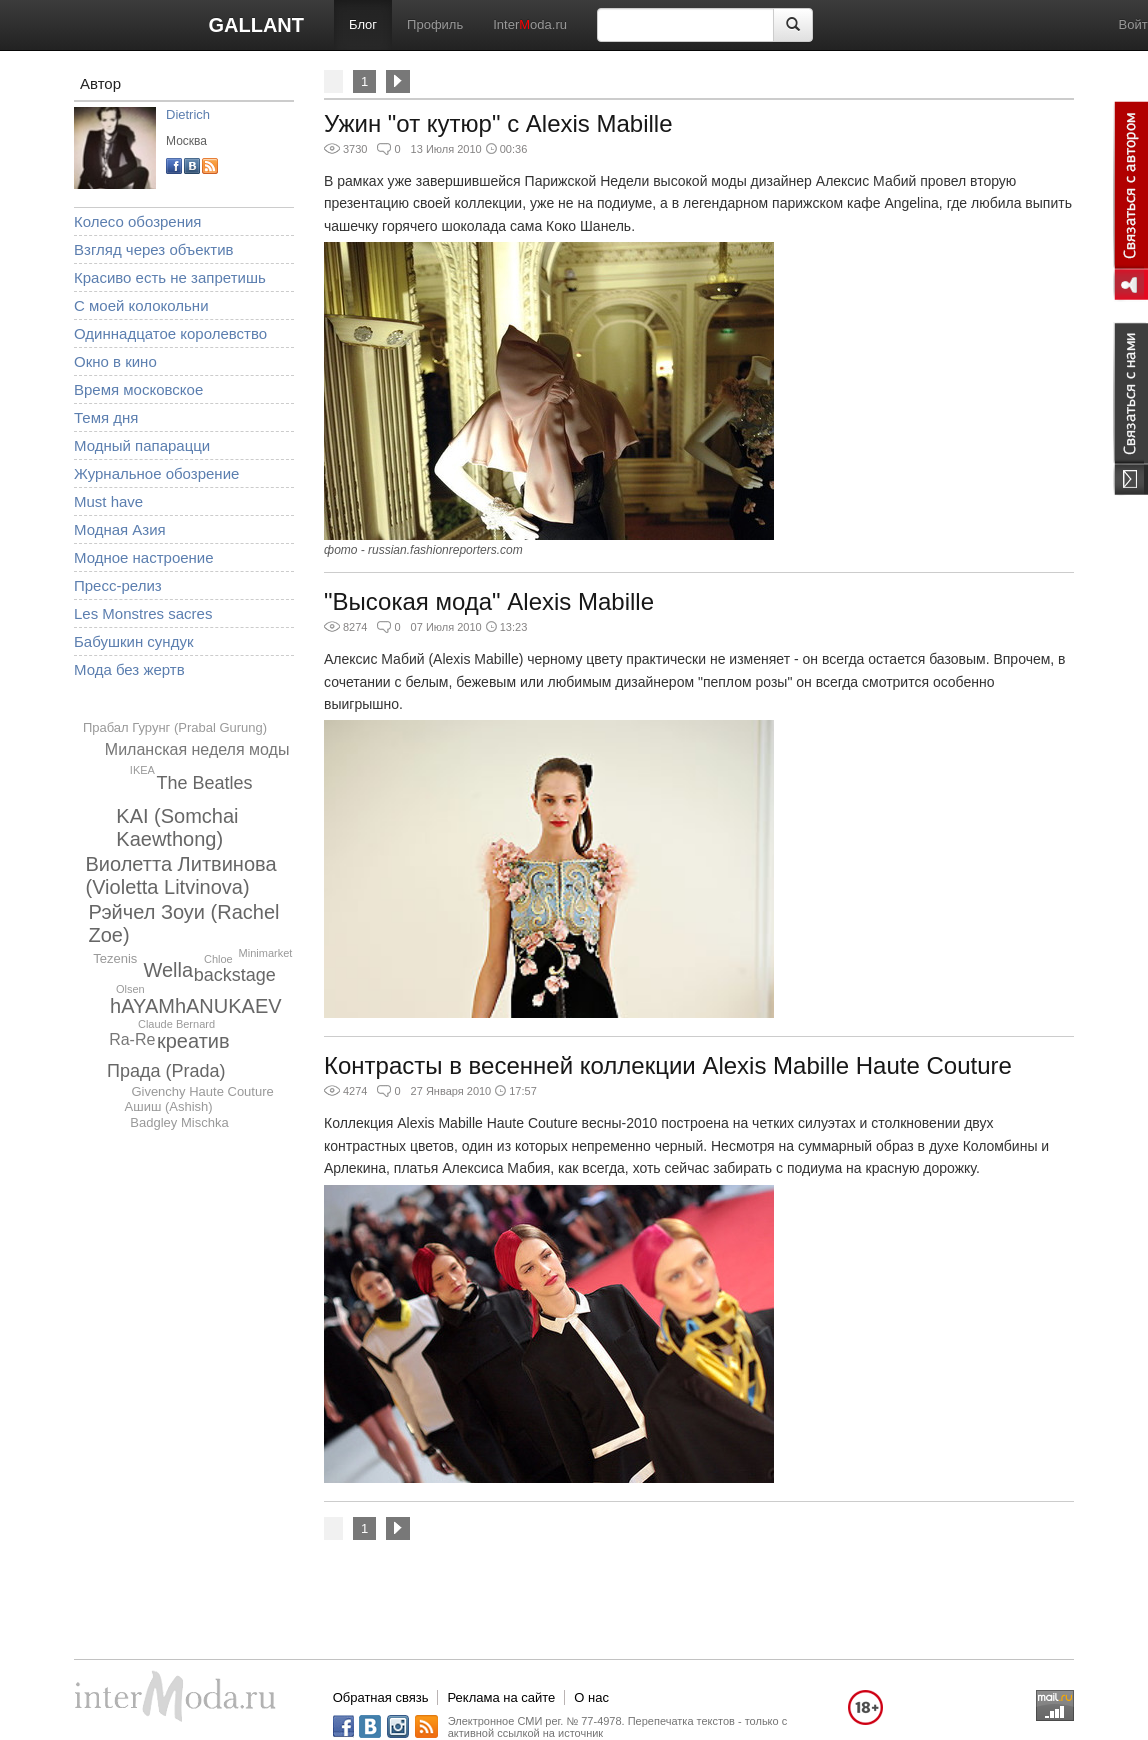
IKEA (142, 770)
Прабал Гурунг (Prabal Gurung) (175, 727)
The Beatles (205, 783)
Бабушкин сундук (133, 641)
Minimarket (266, 953)
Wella (168, 970)
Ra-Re (132, 1039)
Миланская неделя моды (197, 749)
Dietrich (188, 114)
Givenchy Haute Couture (202, 1091)
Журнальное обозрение (156, 473)
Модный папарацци (142, 445)
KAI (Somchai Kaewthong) (177, 827)
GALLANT (256, 25)
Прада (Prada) (166, 1071)
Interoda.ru (530, 24)
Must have (108, 501)
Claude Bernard (176, 1024)
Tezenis (115, 958)
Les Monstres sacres (143, 613)
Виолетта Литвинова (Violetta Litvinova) (180, 875)
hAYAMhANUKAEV (196, 1006)
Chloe (218, 959)
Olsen (130, 989)
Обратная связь (381, 1697)
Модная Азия (120, 529)
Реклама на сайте (501, 1697)
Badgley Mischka (179, 1122)
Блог (363, 24)
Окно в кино (115, 361)
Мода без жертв (129, 669)
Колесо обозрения (137, 221)
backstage (235, 975)
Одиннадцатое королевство (170, 333)
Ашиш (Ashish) (169, 1106)
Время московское (138, 389)
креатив (193, 1041)
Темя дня (106, 417)
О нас (591, 1697)
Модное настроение (144, 557)
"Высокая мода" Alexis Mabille (489, 601)
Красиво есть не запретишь (170, 277)
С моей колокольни (141, 305)
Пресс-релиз (118, 585)
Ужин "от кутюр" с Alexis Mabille (498, 123)
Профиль (435, 24)
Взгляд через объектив (153, 249)
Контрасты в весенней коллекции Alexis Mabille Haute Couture (668, 1065)
